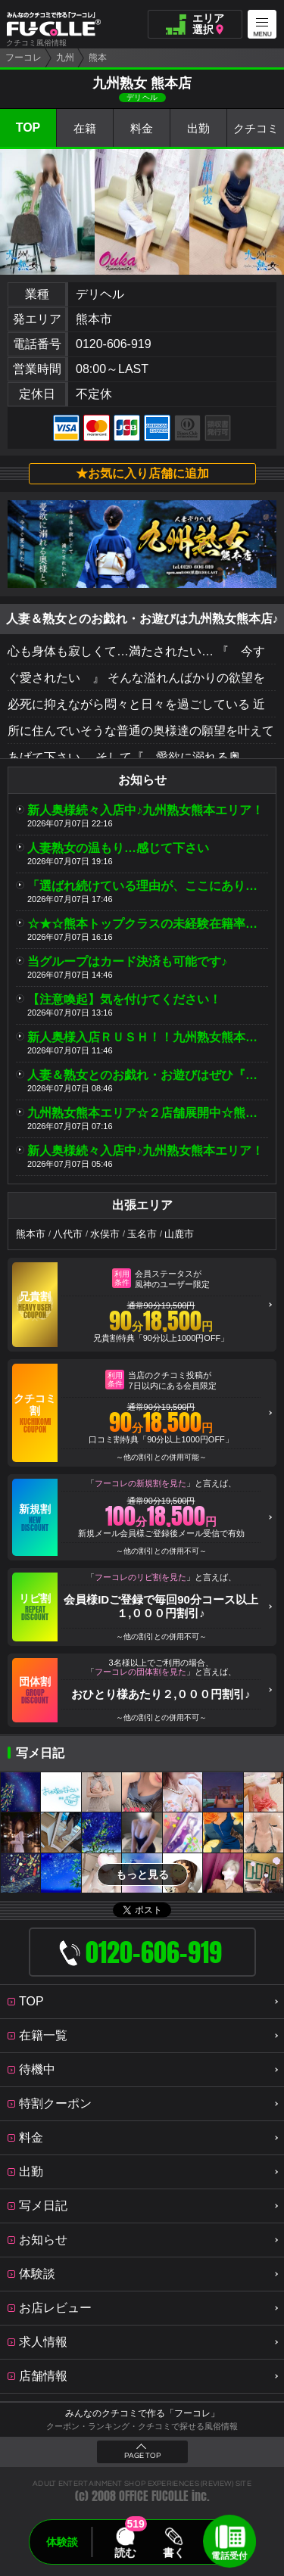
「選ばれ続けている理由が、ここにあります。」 (147, 885)
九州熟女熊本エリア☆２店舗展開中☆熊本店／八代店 (147, 1112)
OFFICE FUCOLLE (154, 2496)
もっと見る (142, 1874)
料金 (141, 128)
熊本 (98, 57)
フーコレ (23, 57)
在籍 (84, 128)
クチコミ (256, 128)
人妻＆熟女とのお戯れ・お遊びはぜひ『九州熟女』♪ (147, 1075)
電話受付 (229, 2555)
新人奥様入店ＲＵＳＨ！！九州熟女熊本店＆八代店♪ (147, 1037)
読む (125, 2552)
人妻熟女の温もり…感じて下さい (118, 848)
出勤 (198, 128)
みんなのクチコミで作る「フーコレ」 (142, 2413)
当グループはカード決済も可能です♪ (127, 961)
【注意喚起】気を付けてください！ (124, 999)
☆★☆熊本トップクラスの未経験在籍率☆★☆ (147, 923)
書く (174, 2552)
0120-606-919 (113, 344)
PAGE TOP (142, 2455)
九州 (65, 57)
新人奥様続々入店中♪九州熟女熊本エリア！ (145, 810)
